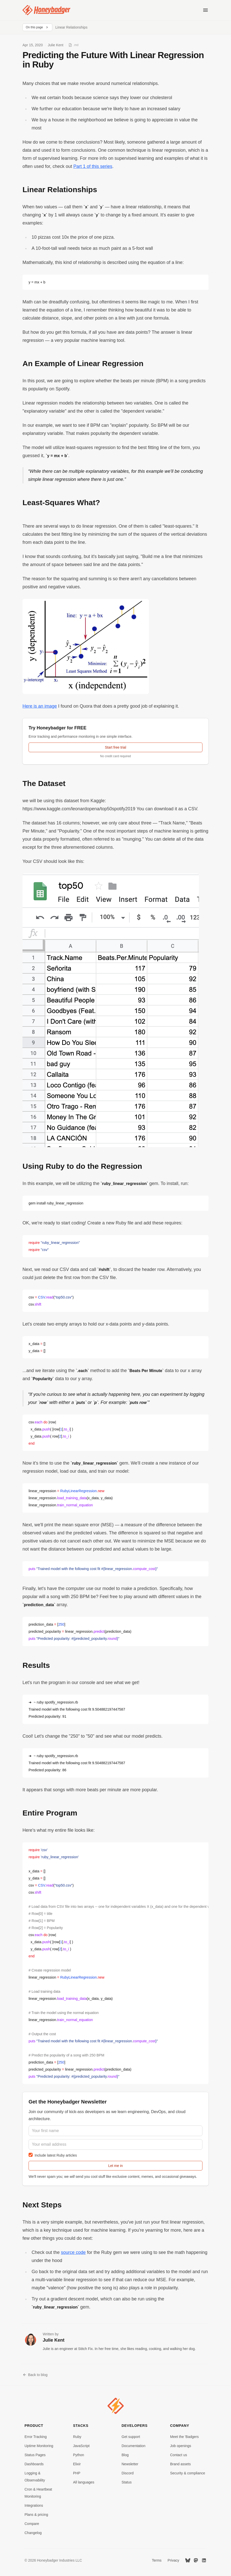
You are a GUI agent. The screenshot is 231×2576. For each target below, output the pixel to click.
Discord (127, 2473)
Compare (32, 2524)
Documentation (133, 2446)
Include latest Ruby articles (53, 2155)
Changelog (33, 2533)
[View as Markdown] (73, 45)
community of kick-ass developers (74, 2112)
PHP (76, 2473)
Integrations (34, 2505)
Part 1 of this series (92, 166)
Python (78, 2455)
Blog (125, 2455)
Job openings (180, 2446)
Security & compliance (187, 2473)
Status (127, 2482)
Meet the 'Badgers (184, 2437)
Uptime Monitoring (39, 2446)
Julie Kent (55, 45)
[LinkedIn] (203, 2560)
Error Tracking (36, 2437)
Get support (131, 2437)
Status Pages (35, 2455)
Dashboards (34, 2464)
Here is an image (39, 706)
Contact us (178, 2455)
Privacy (173, 2560)
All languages (83, 2482)
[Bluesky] (187, 2560)
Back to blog (35, 2375)
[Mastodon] (195, 2560)
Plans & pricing (36, 2515)
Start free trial (115, 747)
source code (73, 2252)
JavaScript (81, 2446)
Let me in (115, 2166)
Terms (156, 2560)
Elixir (77, 2464)
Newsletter (130, 2464)
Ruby (77, 2437)
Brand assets (180, 2464)
